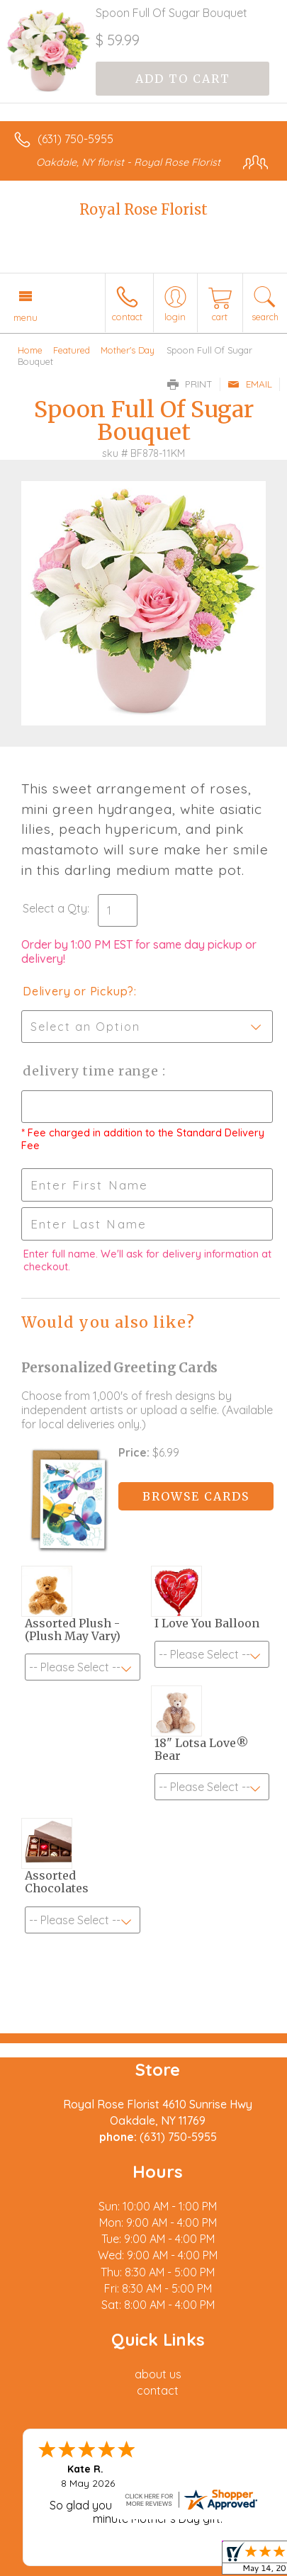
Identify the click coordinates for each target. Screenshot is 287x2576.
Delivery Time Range (92, 1071)
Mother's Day (127, 350)
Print (190, 384)
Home (30, 350)
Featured (71, 350)
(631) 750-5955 (75, 139)
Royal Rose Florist (143, 209)
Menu (25, 317)
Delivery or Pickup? (78, 991)
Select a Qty (55, 908)
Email (249, 384)
